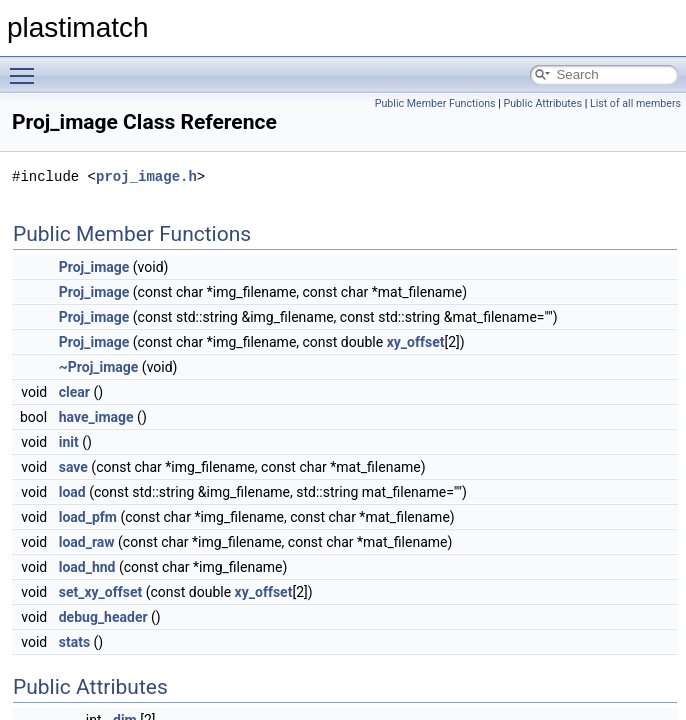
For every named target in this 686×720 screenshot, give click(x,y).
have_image (96, 417)
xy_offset (416, 342)
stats (74, 642)
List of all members (635, 103)
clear (74, 392)
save (73, 467)
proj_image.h (146, 176)
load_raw (87, 542)
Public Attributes (542, 103)
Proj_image (94, 267)
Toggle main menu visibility (27, 67)
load (72, 492)
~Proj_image (99, 367)
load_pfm (88, 517)
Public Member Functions (435, 103)
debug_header (103, 617)
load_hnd (87, 567)
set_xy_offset (101, 592)
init (69, 442)
